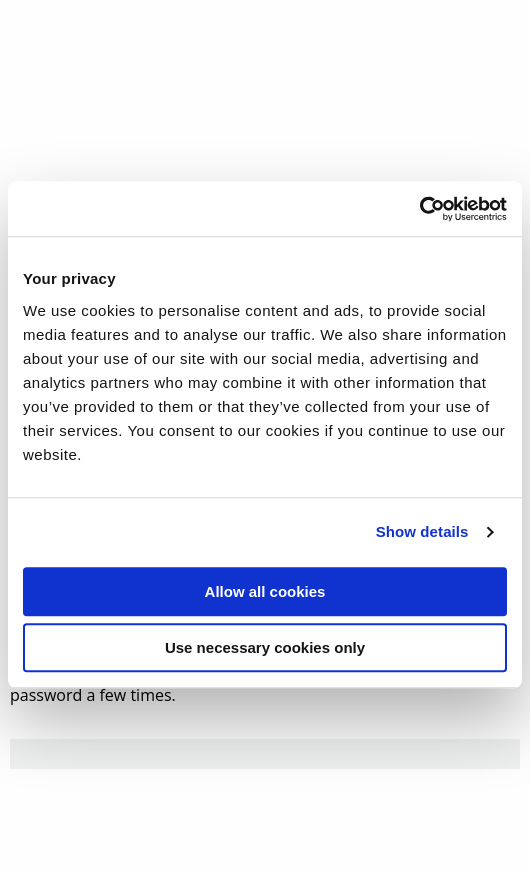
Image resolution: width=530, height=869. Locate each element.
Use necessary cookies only (265, 647)
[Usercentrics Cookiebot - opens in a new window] (419, 209)
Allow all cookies (265, 591)
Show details (422, 531)
